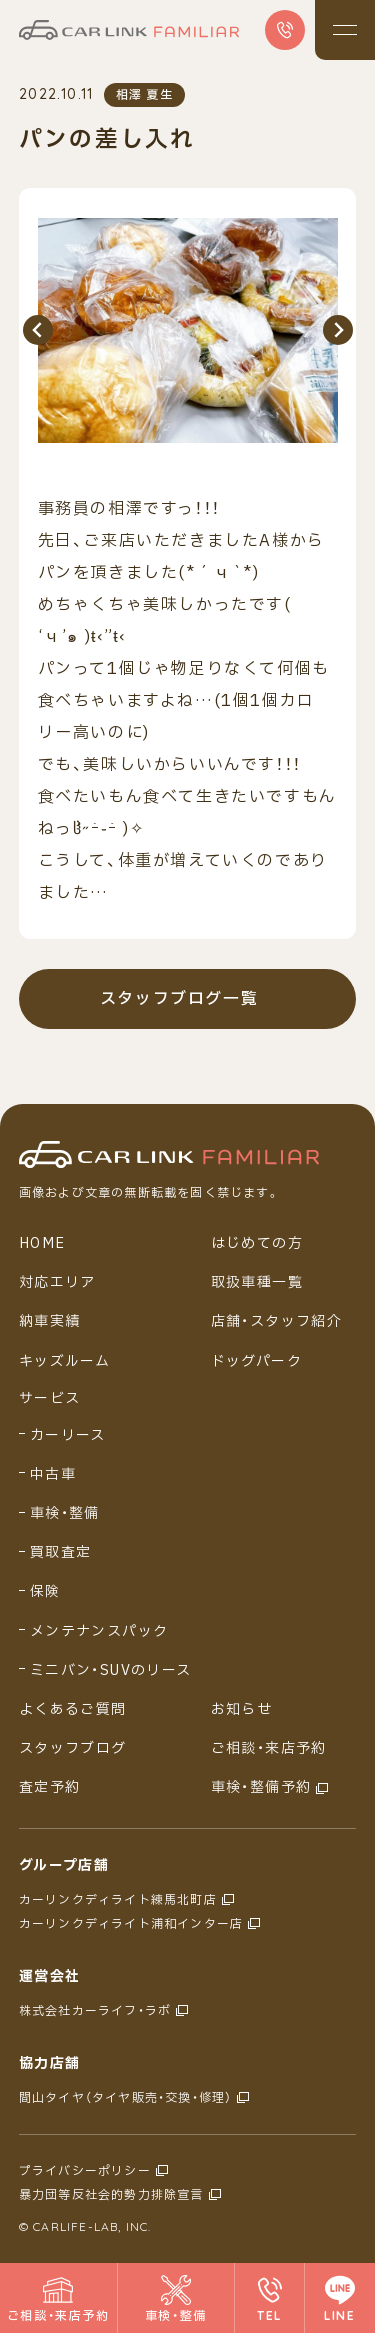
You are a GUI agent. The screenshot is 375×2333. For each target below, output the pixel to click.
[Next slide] (338, 330)
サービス (50, 1399)
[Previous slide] (38, 330)
